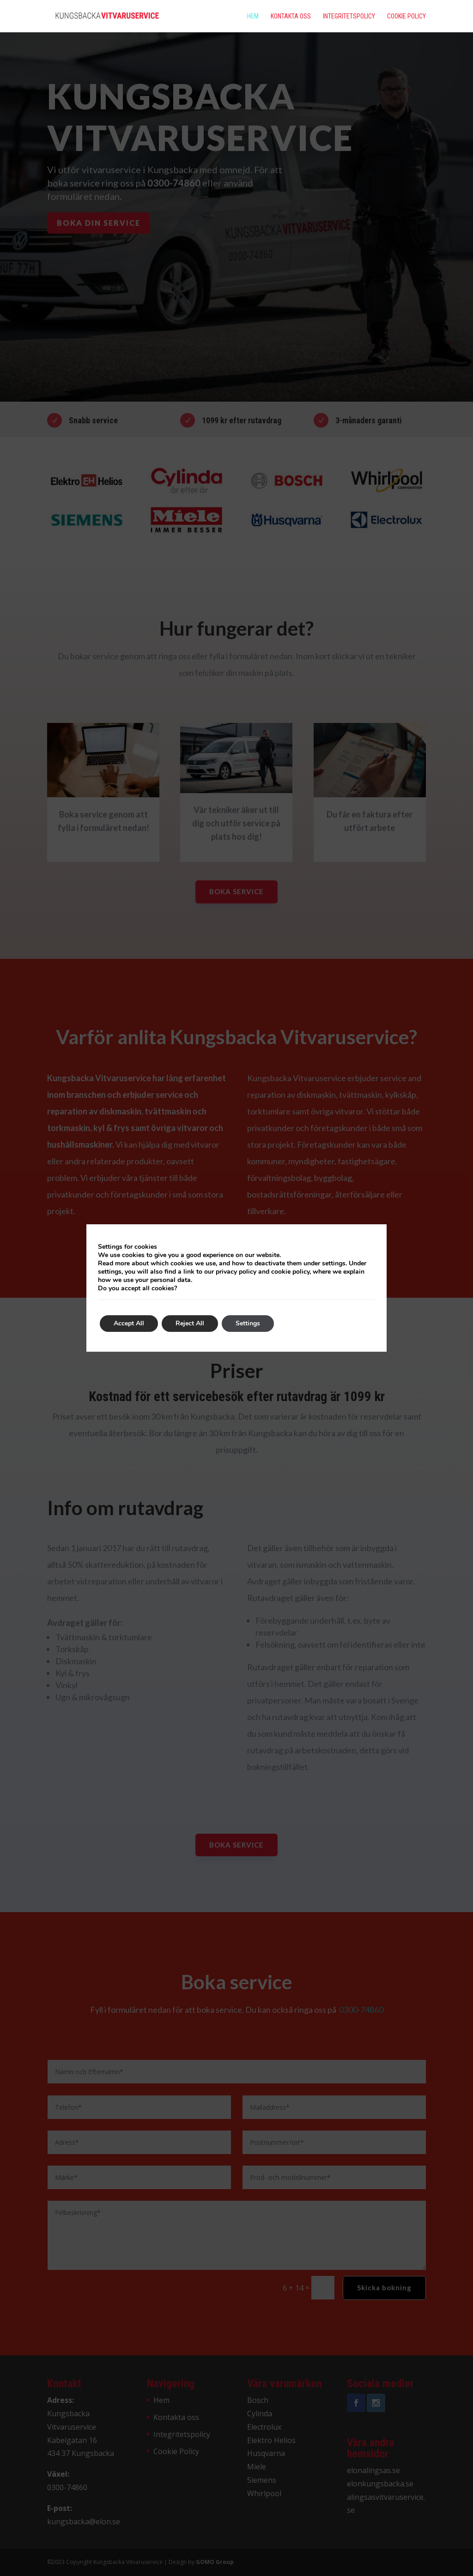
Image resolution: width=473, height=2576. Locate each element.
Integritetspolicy (349, 16)
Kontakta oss (291, 16)
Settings (248, 1323)
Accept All (129, 1323)
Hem (253, 16)
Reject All (190, 1323)
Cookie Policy (406, 16)
